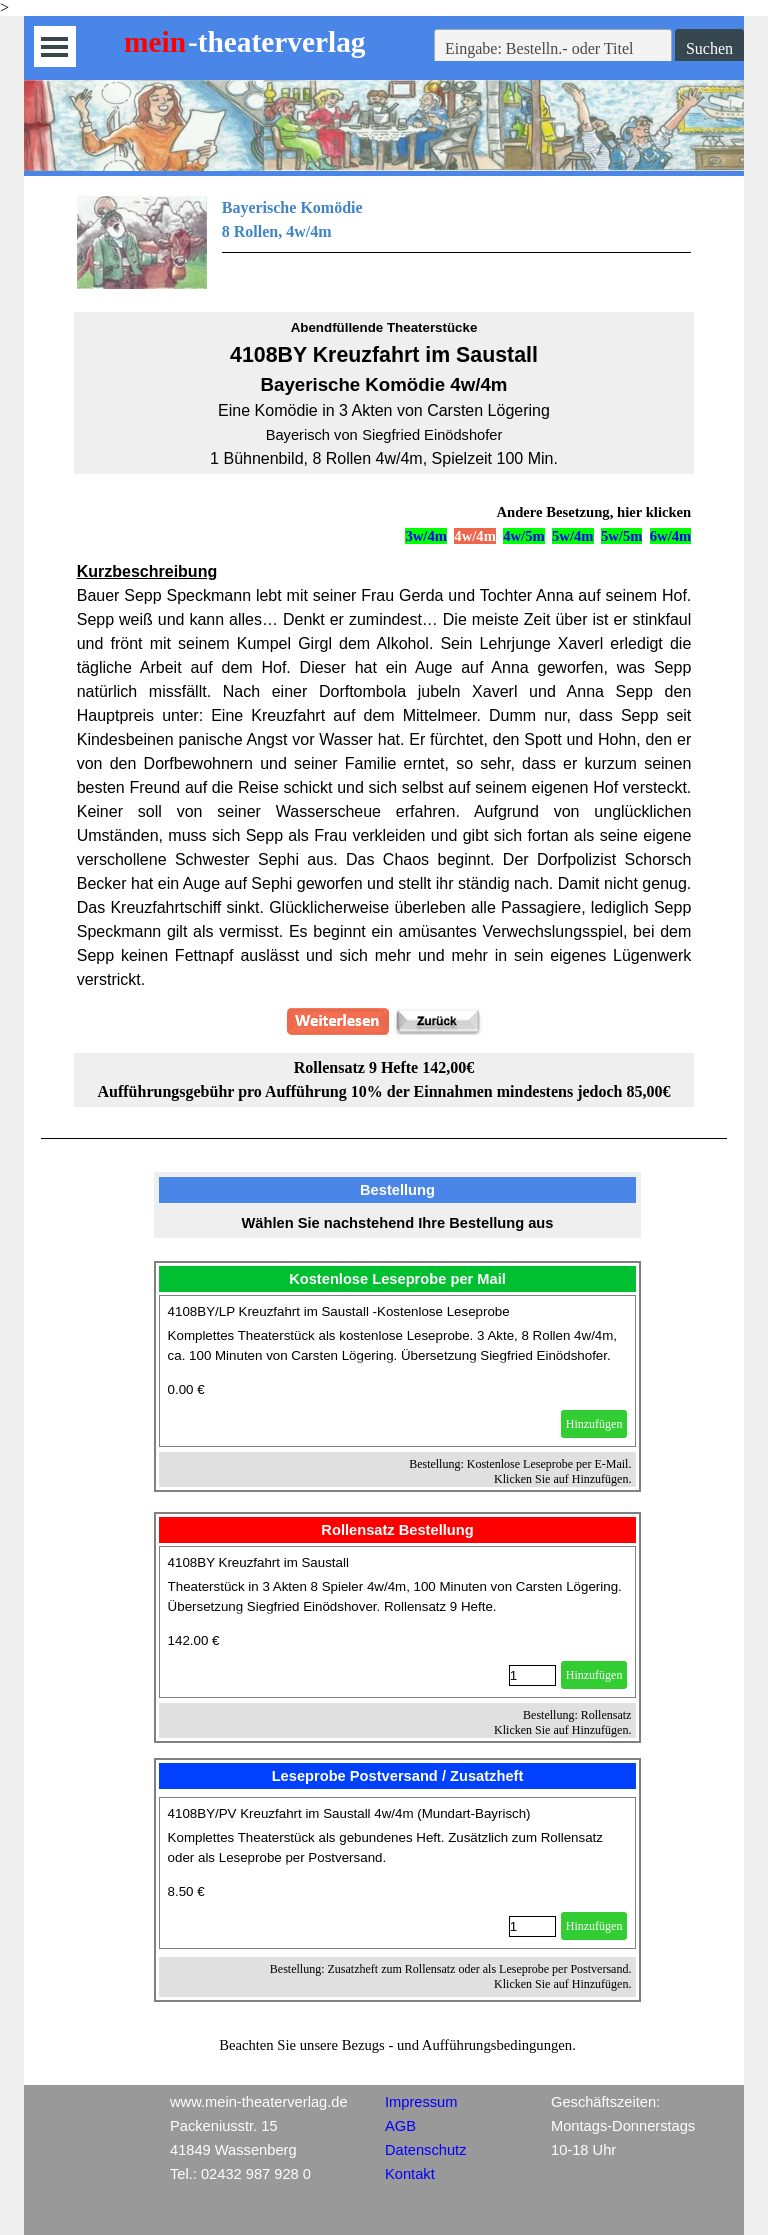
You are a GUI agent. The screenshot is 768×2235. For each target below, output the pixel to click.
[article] (398, 1371)
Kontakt (410, 2174)
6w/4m (671, 536)
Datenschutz (425, 2150)
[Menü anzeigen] (54, 46)
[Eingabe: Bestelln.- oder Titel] (553, 49)
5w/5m (622, 536)
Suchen (709, 48)
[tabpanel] (384, 242)
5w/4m (573, 536)
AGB (400, 2126)
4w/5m (524, 536)
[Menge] (532, 1675)
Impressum (421, 2102)
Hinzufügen (594, 1424)
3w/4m (426, 536)
